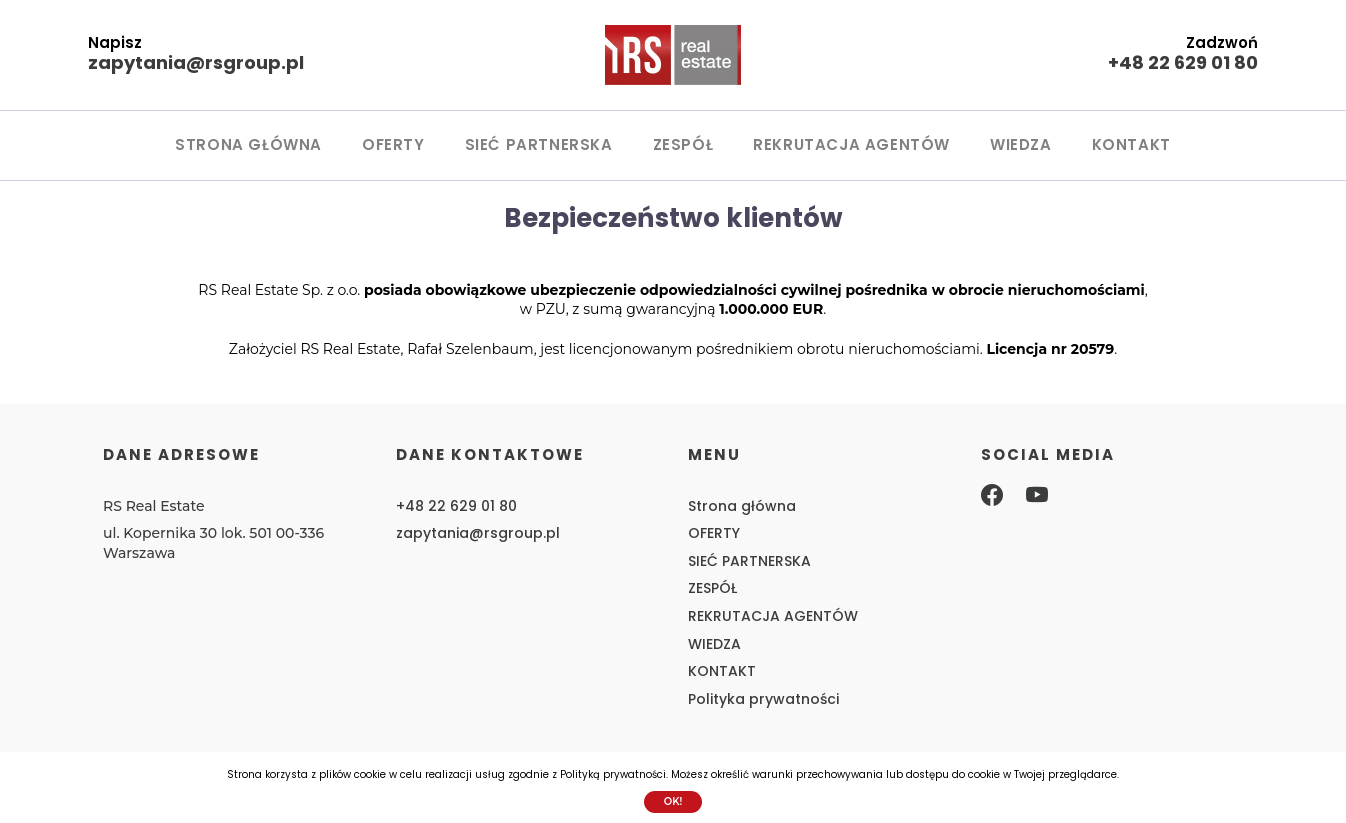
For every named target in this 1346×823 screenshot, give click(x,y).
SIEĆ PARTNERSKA (539, 144)
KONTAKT (1131, 144)
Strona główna (248, 144)
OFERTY (393, 144)
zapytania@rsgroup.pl (196, 62)
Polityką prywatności (613, 774)
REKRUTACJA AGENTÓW (851, 144)
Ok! (673, 801)
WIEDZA (1021, 144)
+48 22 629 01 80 (1183, 62)
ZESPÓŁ (683, 144)
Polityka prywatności (763, 699)
